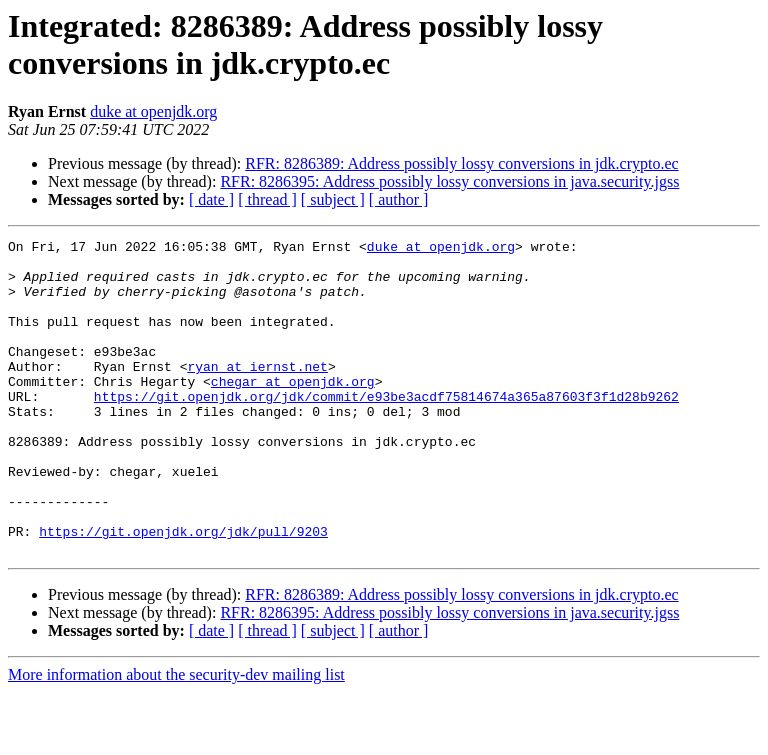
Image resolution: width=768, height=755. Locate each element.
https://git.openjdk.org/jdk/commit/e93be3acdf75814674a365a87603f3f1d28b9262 (386, 429)
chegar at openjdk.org (293, 411)
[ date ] (211, 199)
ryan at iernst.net (257, 393)
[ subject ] (333, 199)
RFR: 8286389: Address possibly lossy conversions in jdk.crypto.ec (461, 163)
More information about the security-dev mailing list (176, 737)
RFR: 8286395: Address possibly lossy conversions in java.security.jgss (449, 181)
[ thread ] (267, 199)
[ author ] (399, 199)
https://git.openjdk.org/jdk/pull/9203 (183, 591)
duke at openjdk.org (153, 111)
